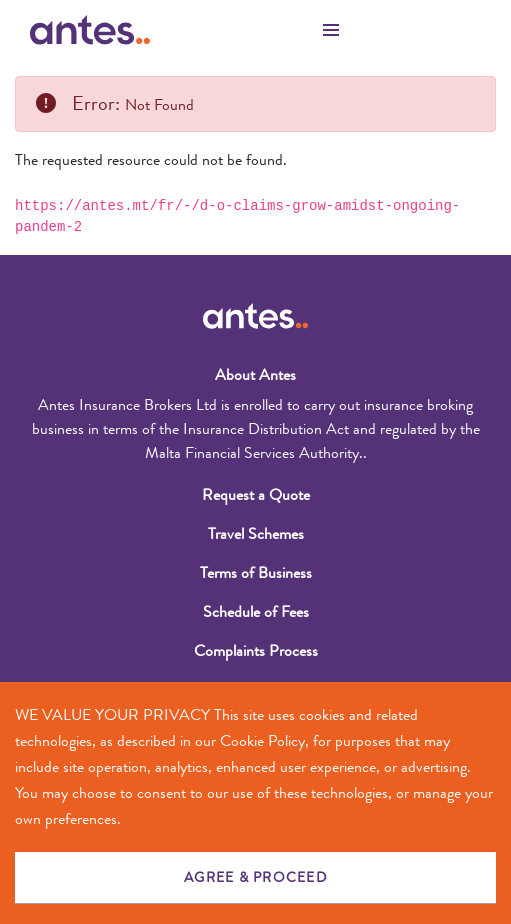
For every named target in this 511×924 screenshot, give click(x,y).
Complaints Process (256, 650)
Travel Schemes (256, 533)
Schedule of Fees (256, 611)
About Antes (255, 374)
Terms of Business (256, 572)
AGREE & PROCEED (255, 877)
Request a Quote (256, 494)
